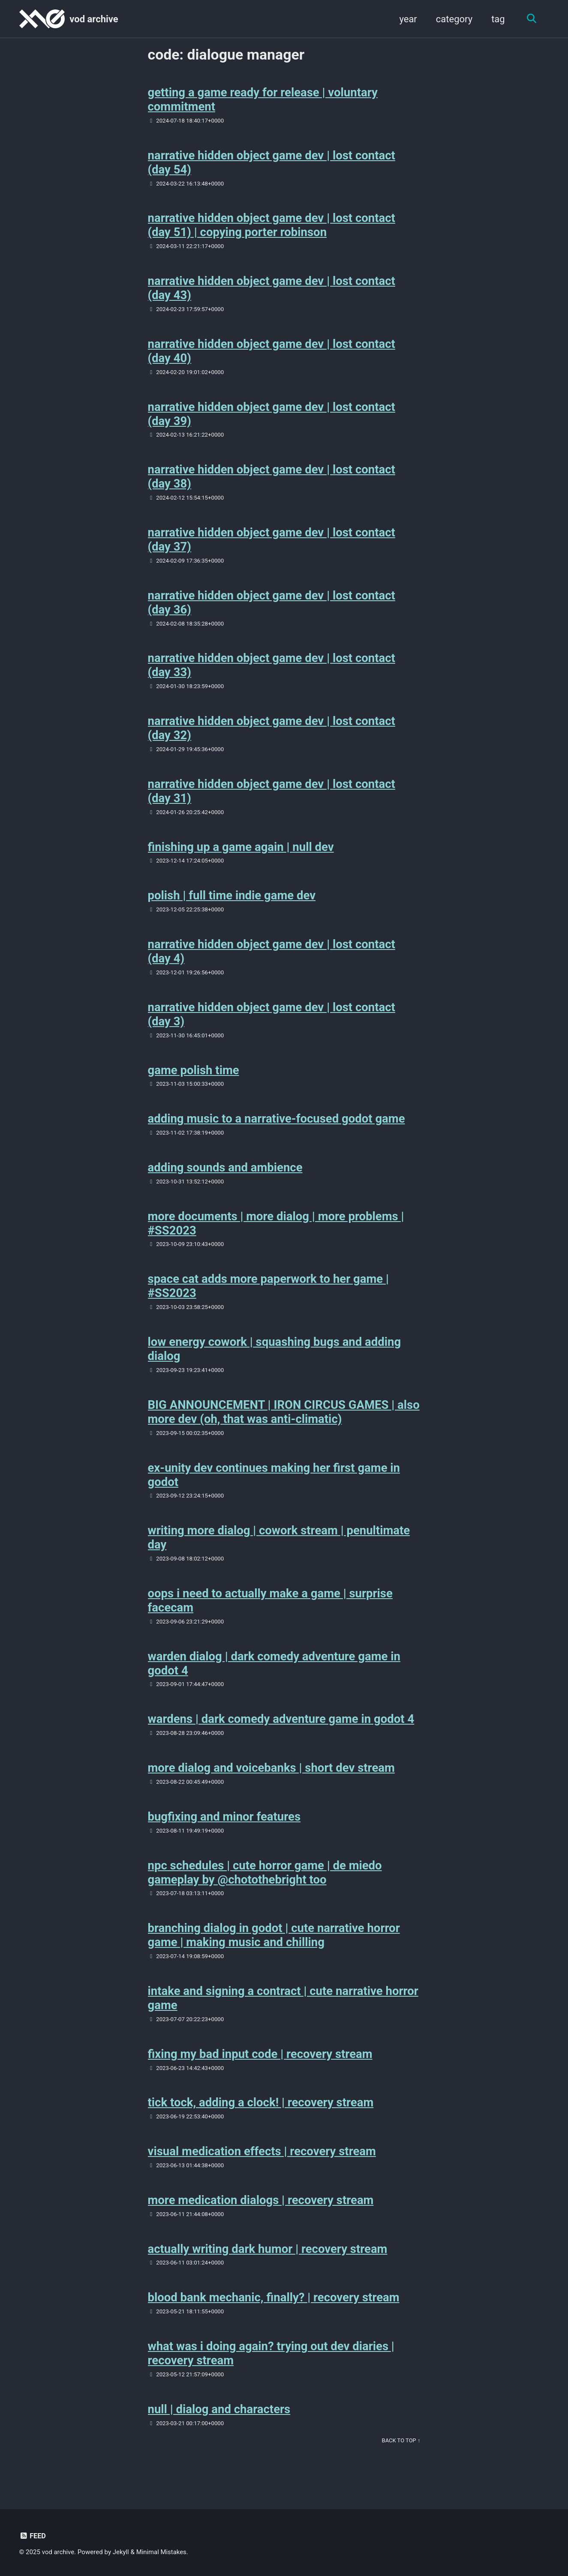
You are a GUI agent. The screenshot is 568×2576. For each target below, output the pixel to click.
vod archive (93, 19)
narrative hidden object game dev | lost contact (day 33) (271, 669)
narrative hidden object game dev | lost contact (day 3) (271, 1020)
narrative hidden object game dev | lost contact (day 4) (271, 958)
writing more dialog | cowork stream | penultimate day (279, 1548)
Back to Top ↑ (400, 2457)
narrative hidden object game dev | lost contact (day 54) (271, 163)
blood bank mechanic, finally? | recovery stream (274, 2313)
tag (497, 19)
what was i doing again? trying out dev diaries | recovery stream (271, 2370)
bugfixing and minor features (224, 1829)
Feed (32, 2536)
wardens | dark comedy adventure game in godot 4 (281, 1731)
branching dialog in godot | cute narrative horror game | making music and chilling (274, 1948)
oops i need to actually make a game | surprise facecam (270, 1611)
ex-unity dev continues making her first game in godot (274, 1485)
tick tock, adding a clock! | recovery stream (261, 2117)
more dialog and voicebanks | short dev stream (271, 1780)
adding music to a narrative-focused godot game (276, 1126)
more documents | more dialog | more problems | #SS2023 (276, 1231)
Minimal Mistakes (162, 2552)
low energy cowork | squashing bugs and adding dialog (274, 1358)
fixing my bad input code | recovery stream (260, 2068)
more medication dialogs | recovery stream (261, 2215)
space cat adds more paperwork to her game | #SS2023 (268, 1295)
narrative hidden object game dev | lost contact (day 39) (271, 416)
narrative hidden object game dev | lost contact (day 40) (271, 353)
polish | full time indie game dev (232, 901)
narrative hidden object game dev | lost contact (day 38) (271, 479)
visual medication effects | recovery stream (262, 2166)
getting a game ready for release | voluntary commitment (263, 100)
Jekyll (121, 2552)
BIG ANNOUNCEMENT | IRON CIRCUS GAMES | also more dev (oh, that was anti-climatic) (284, 1421)
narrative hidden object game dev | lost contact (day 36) (271, 606)
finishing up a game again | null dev (241, 852)
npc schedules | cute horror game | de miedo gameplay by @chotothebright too (265, 1885)
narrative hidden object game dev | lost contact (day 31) (271, 796)
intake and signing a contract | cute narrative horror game (283, 2012)
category (453, 19)
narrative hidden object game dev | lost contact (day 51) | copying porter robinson (271, 227)
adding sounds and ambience (225, 1175)
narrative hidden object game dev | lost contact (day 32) (271, 733)
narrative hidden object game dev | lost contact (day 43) (271, 290)
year (407, 19)
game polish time (193, 1077)
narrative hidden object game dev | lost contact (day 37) (271, 543)
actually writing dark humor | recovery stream (268, 2264)
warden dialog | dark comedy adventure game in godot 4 (274, 1674)
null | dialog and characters (219, 2426)
